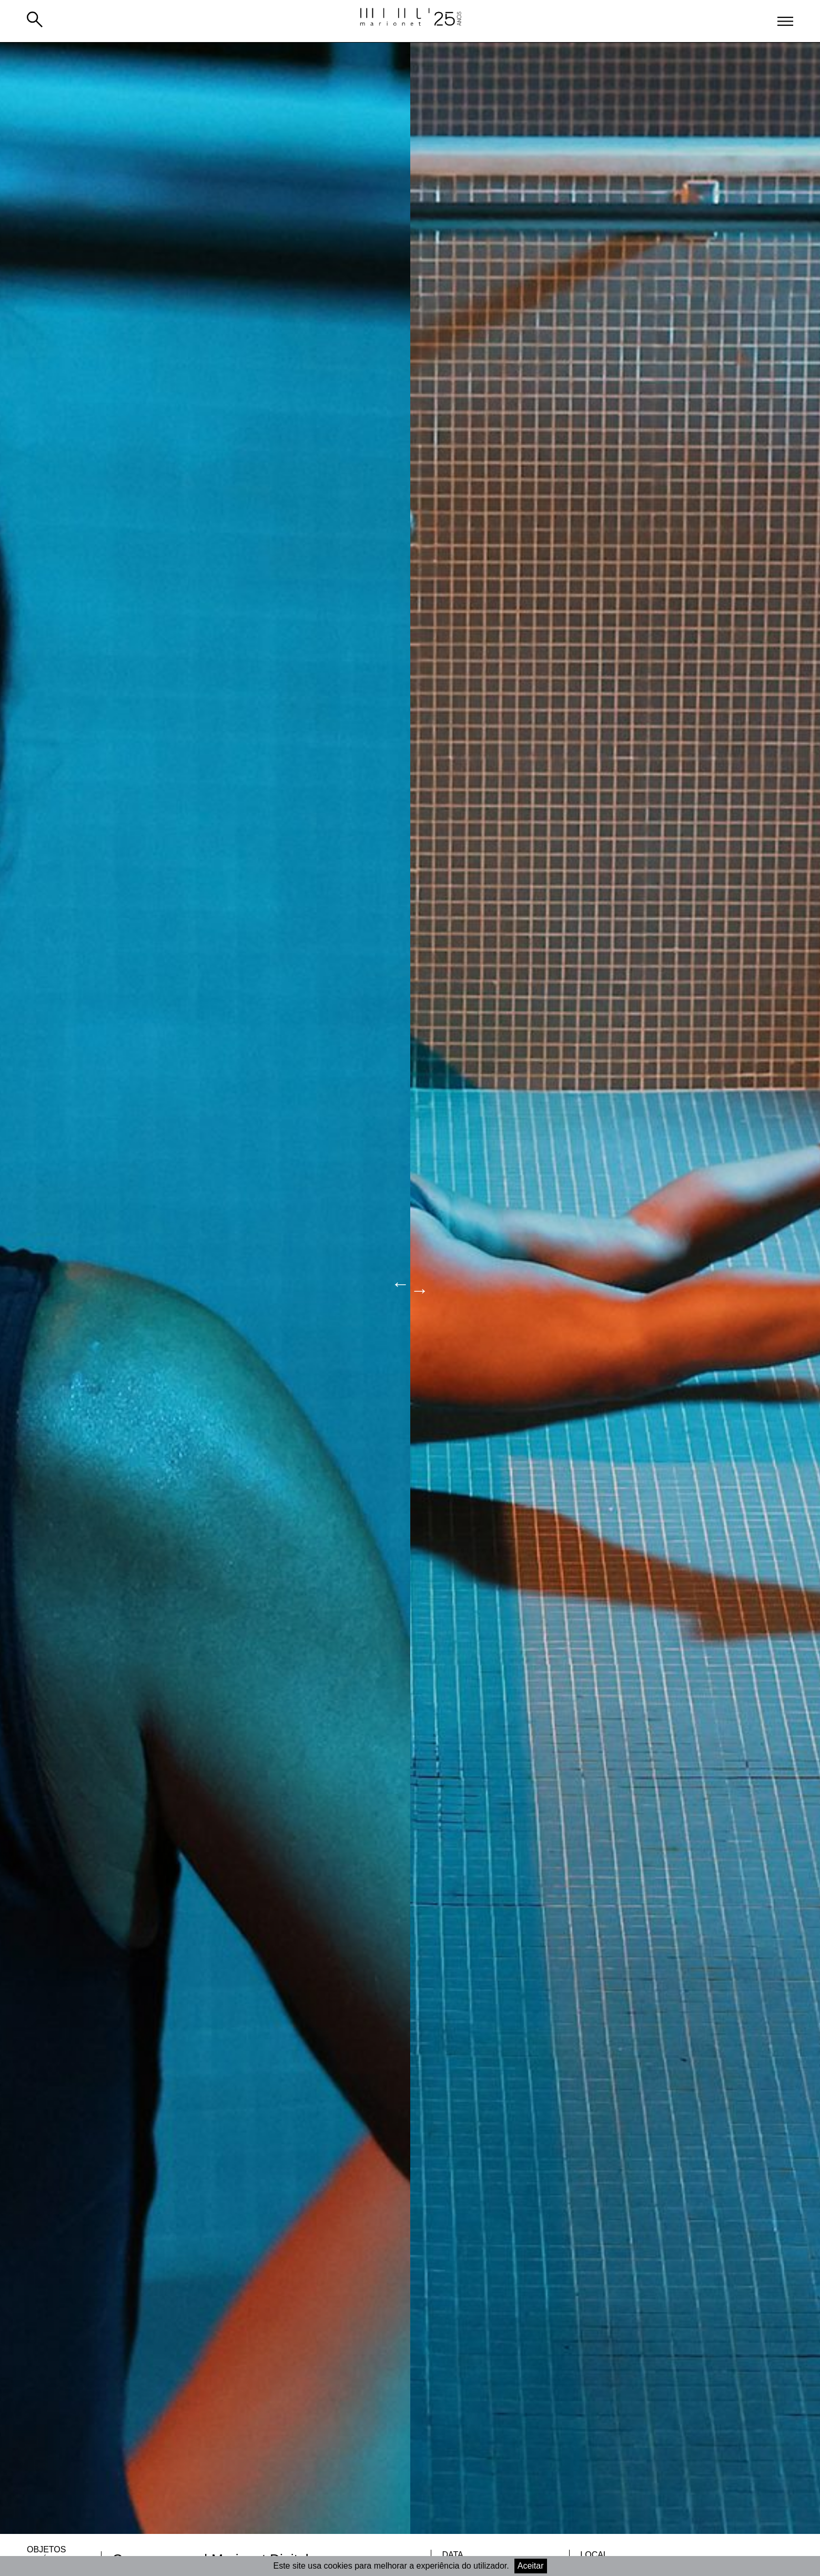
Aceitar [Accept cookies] (531, 2565)
